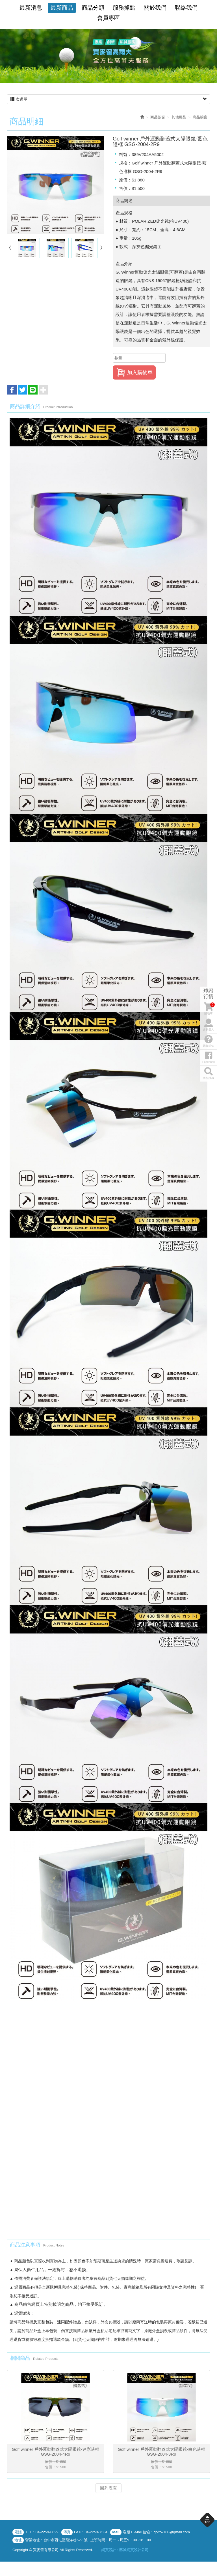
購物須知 (208, 1317)
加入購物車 (134, 372)
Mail (115, 2532)
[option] (108, 56)
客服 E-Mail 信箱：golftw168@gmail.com (156, 2532)
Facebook (208, 1333)
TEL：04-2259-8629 (41, 2532)
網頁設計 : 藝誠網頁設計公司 (125, 2550)
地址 (18, 2540)
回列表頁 (108, 2488)
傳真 (67, 2532)
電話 (18, 2532)
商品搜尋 (208, 1349)
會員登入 (208, 1301)
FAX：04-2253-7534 (91, 2532)
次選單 (108, 99)
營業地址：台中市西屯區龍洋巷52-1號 (56, 2540)
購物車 (209, 1285)
